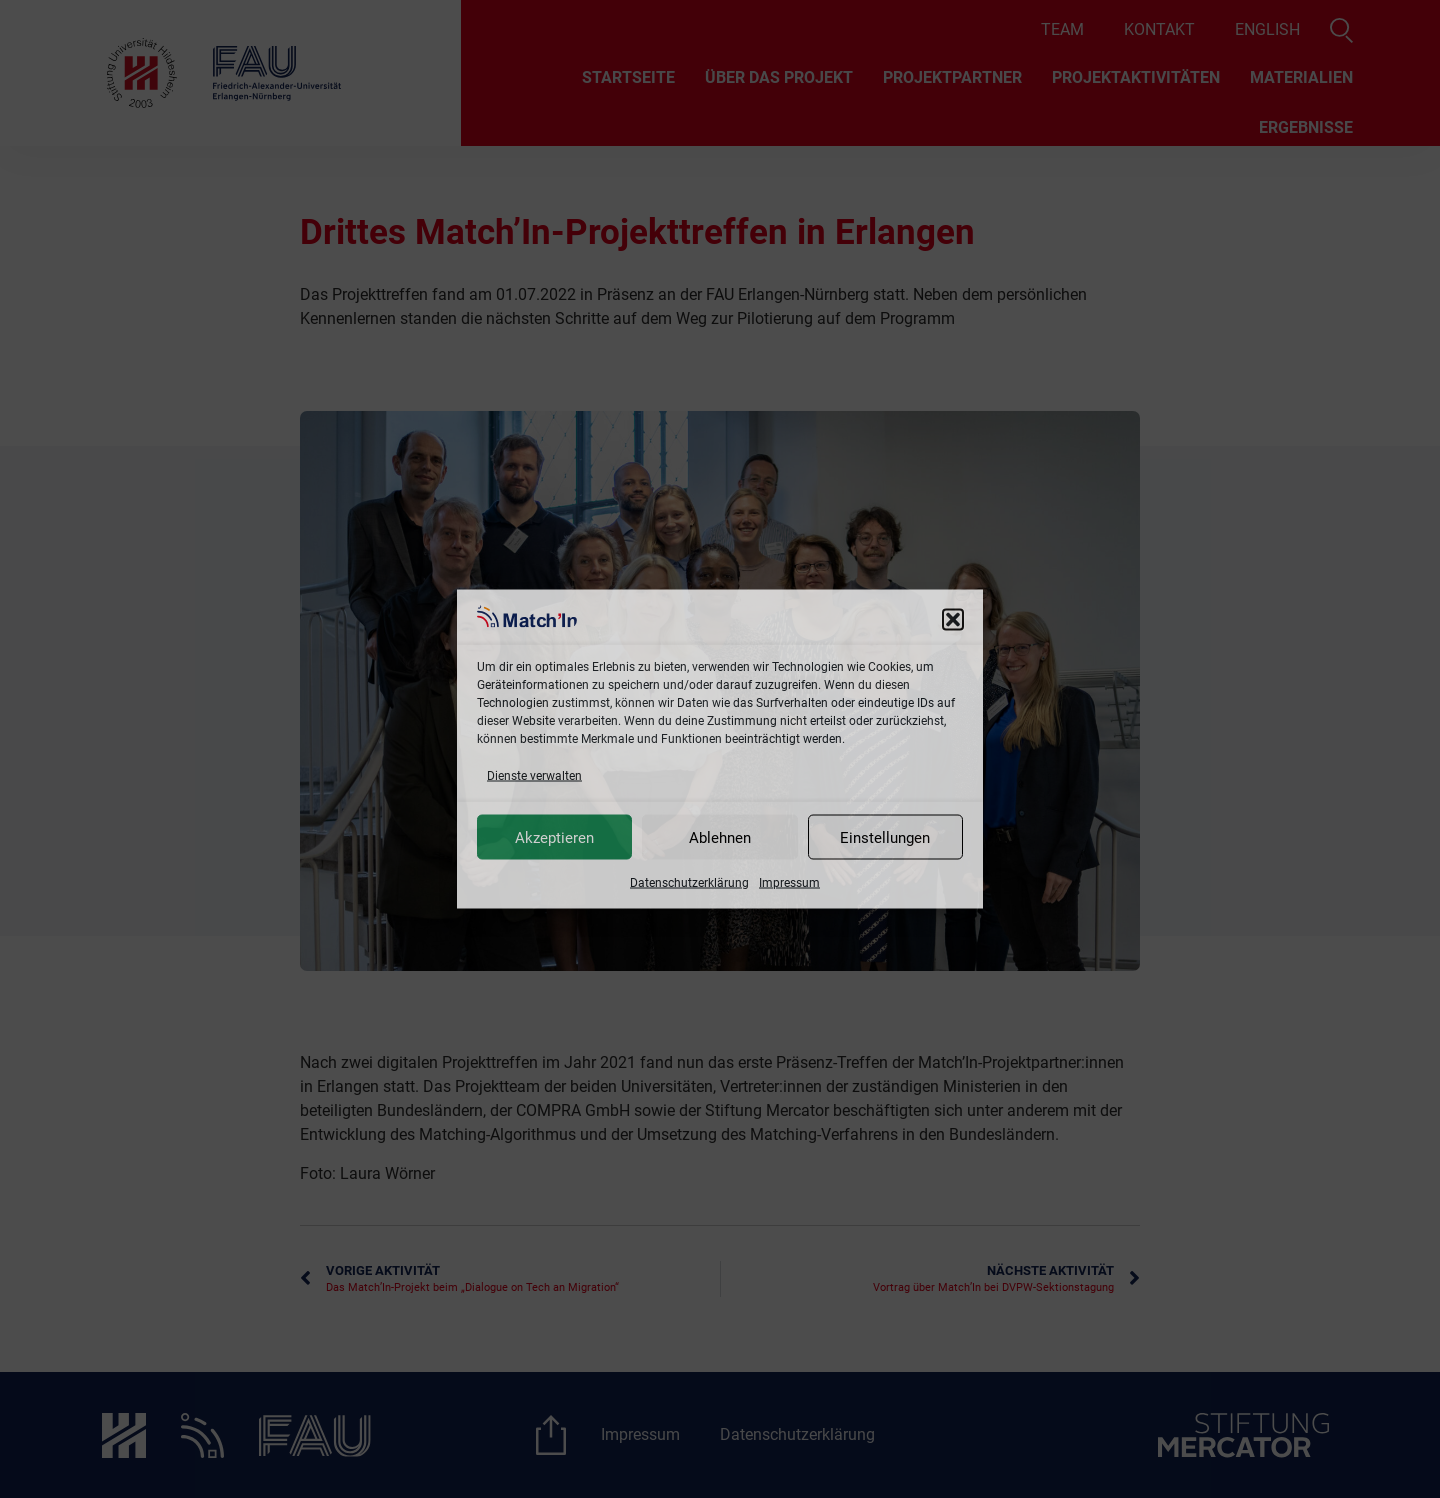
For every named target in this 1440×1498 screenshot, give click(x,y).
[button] (953, 620)
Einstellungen (885, 837)
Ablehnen (720, 837)
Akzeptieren (554, 837)
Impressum (789, 883)
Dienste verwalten (534, 776)
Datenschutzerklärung (689, 883)
